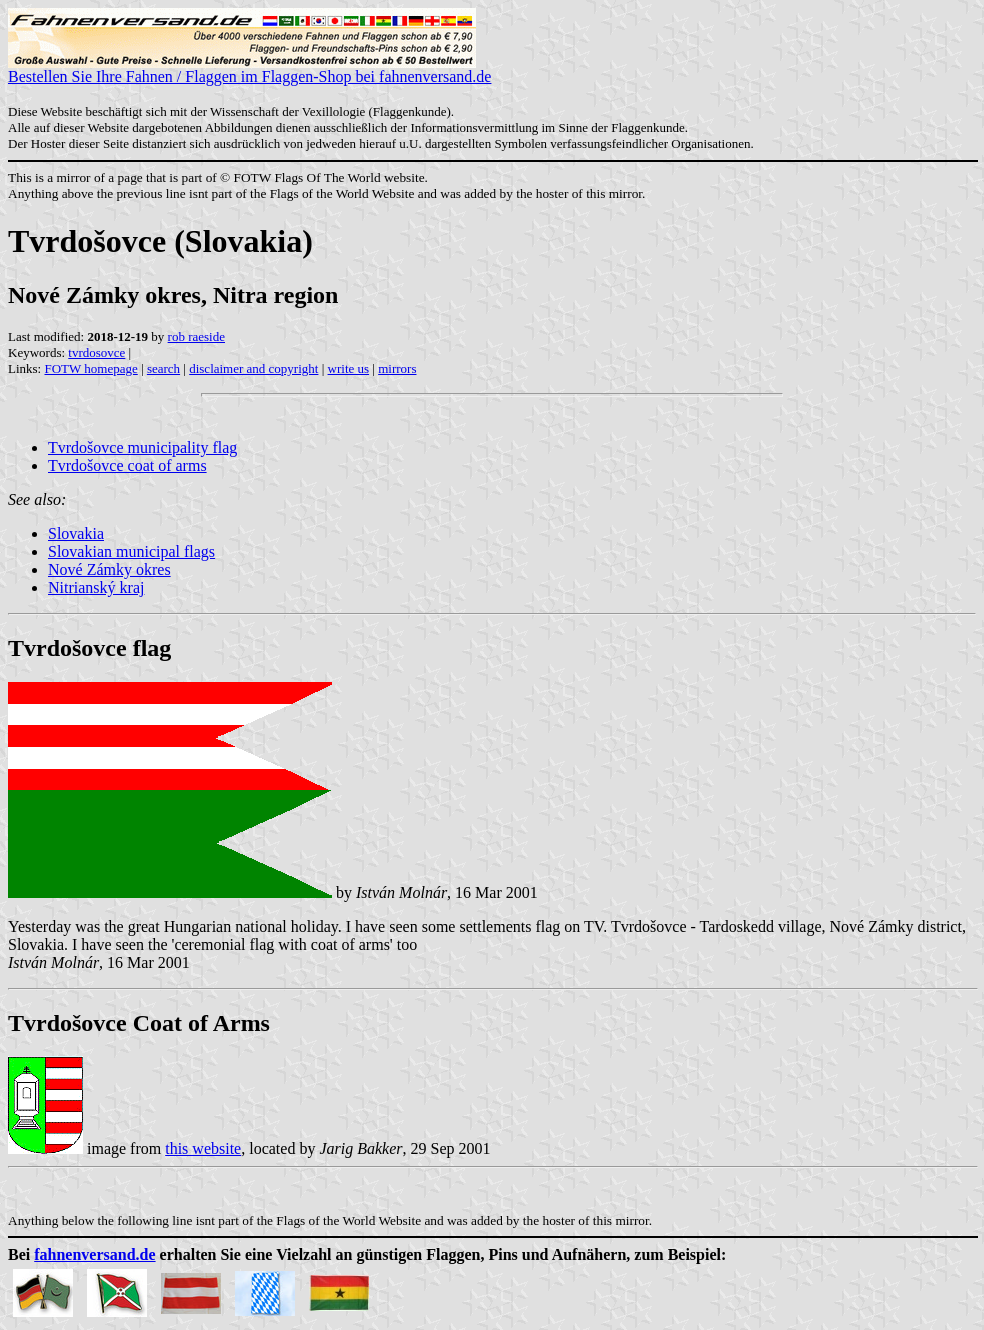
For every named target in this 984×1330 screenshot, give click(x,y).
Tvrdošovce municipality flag (142, 447)
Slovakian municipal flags (131, 551)
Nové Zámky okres (109, 569)
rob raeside (196, 336)
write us (349, 368)
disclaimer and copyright (253, 368)
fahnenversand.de (94, 1254)
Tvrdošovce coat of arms (127, 465)
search (163, 368)
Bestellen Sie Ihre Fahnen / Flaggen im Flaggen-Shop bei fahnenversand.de (249, 69)
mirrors (397, 368)
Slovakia (76, 533)
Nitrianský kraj (96, 587)
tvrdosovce (96, 352)
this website (203, 1148)
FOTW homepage (90, 368)
